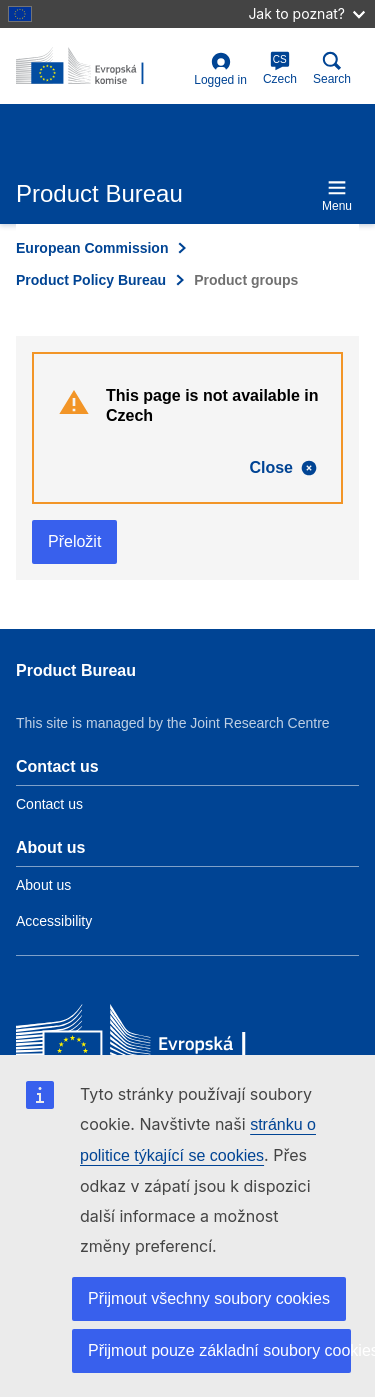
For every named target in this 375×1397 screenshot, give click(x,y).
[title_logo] (101, 67)
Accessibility (54, 921)
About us (43, 885)
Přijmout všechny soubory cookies (209, 1298)
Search (332, 68)
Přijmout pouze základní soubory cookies (219, 1350)
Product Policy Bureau (91, 280)
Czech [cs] (280, 68)
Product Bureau (76, 670)
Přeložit (74, 541)
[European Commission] (161, 1042)
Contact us (49, 804)
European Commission (92, 248)
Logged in (220, 69)
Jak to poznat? (306, 13)
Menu (337, 195)
